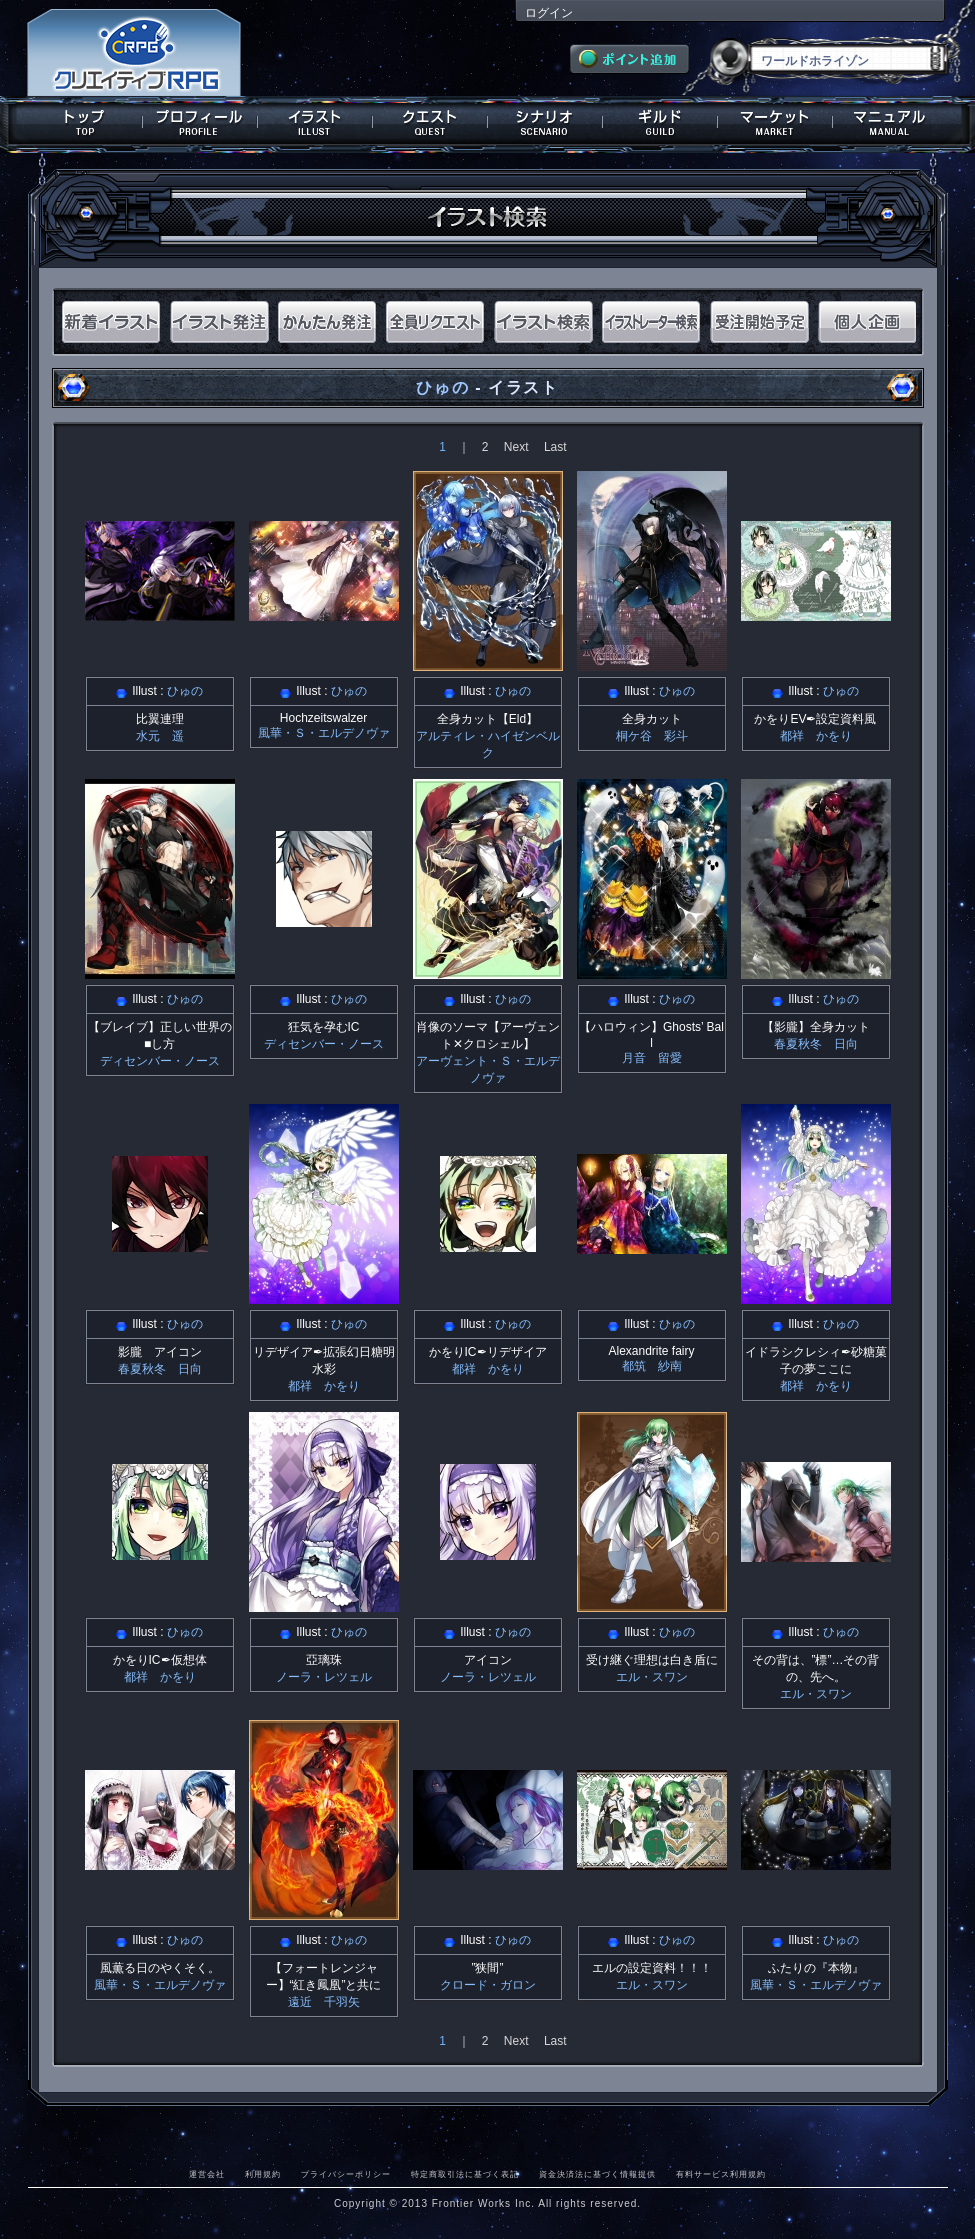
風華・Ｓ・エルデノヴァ (324, 733)
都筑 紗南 (652, 1366)
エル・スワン (652, 1677)
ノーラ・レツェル (324, 1677)
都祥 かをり (816, 736)
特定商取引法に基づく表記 (465, 2174)
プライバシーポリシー (346, 2174)
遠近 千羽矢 (324, 2002)
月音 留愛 (652, 1058)
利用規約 (263, 2174)
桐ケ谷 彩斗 (652, 736)
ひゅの (442, 387)
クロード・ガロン (488, 1985)
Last (555, 447)
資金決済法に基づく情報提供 (597, 2174)
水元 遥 (160, 736)
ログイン (549, 13)
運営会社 (207, 2174)
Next (516, 447)
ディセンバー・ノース (160, 1061)
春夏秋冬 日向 (816, 1044)
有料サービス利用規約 (721, 2174)
